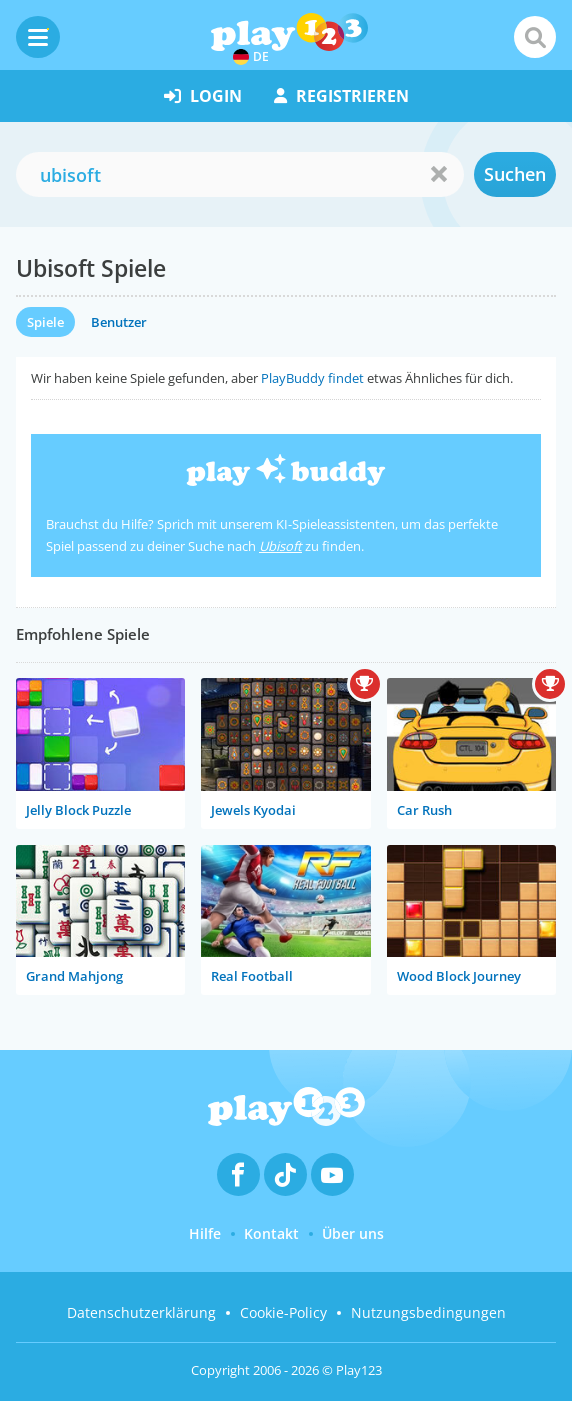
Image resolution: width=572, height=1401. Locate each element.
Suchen (515, 174)
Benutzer (119, 322)
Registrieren (341, 96)
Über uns (353, 1233)
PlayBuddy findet (312, 378)
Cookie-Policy (283, 1312)
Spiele (45, 322)
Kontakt (271, 1233)
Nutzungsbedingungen (428, 1312)
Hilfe (205, 1233)
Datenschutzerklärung (141, 1312)
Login (203, 96)
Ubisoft (280, 546)
